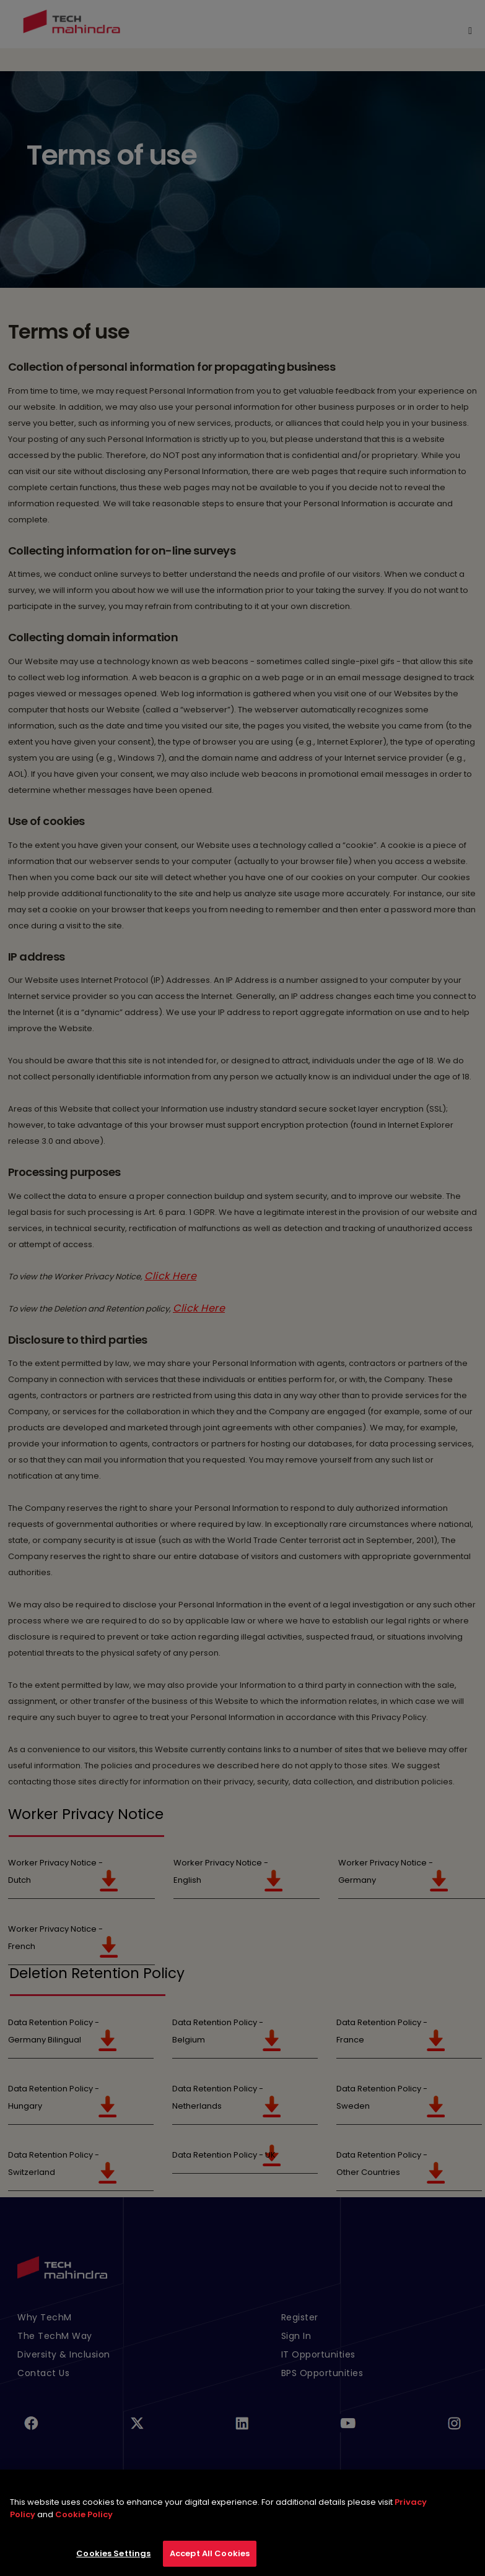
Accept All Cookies (210, 2561)
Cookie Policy (84, 2522)
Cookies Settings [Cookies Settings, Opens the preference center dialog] (113, 2561)
